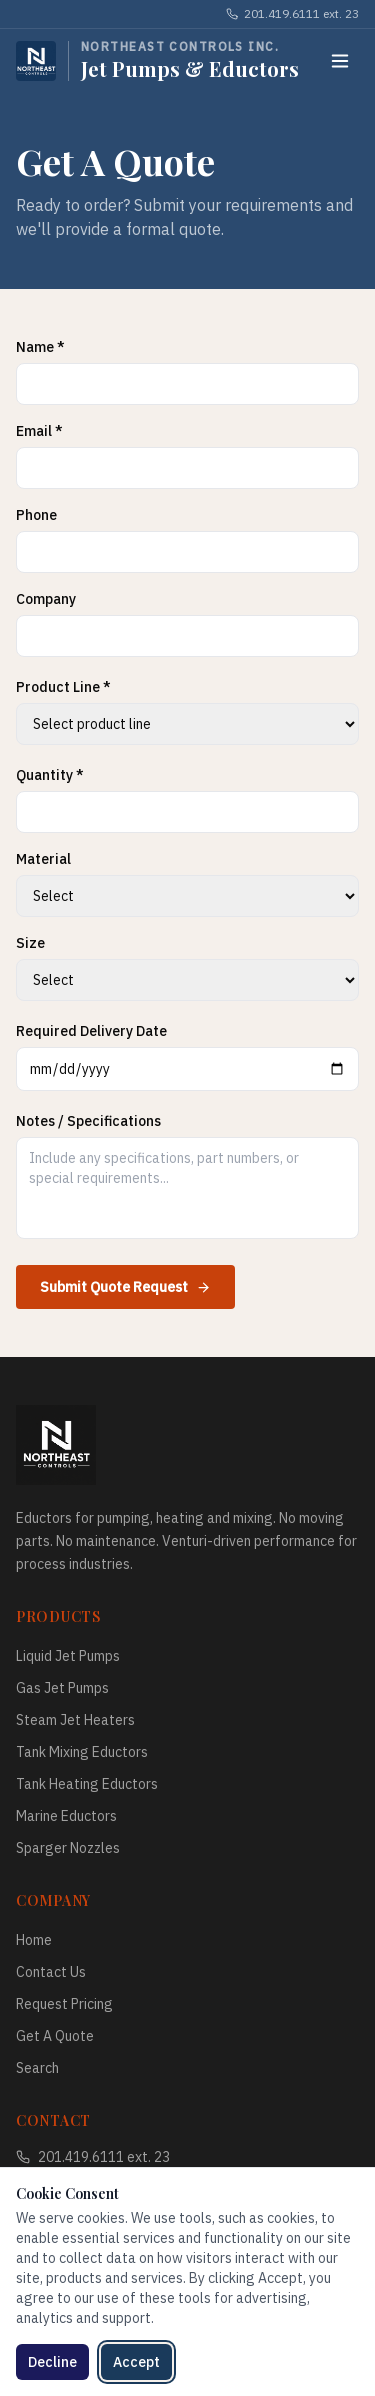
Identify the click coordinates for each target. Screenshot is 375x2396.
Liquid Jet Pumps (68, 1656)
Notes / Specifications (88, 1121)
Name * (40, 347)
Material (43, 859)
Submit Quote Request (125, 1287)
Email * (39, 431)
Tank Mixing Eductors (82, 1752)
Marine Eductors (66, 1816)
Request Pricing (64, 2004)
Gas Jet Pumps (62, 1688)
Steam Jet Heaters (75, 1720)
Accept (136, 2362)
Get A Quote (55, 2036)
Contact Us (51, 1972)
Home (34, 1940)
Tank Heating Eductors (87, 1784)
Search (37, 2068)
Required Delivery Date (91, 1031)
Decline (52, 2362)
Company (46, 599)
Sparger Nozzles (68, 1848)
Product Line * (63, 687)
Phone (36, 515)
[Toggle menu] (340, 61)
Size (30, 943)
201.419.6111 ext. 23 (292, 13)
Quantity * (50, 775)
